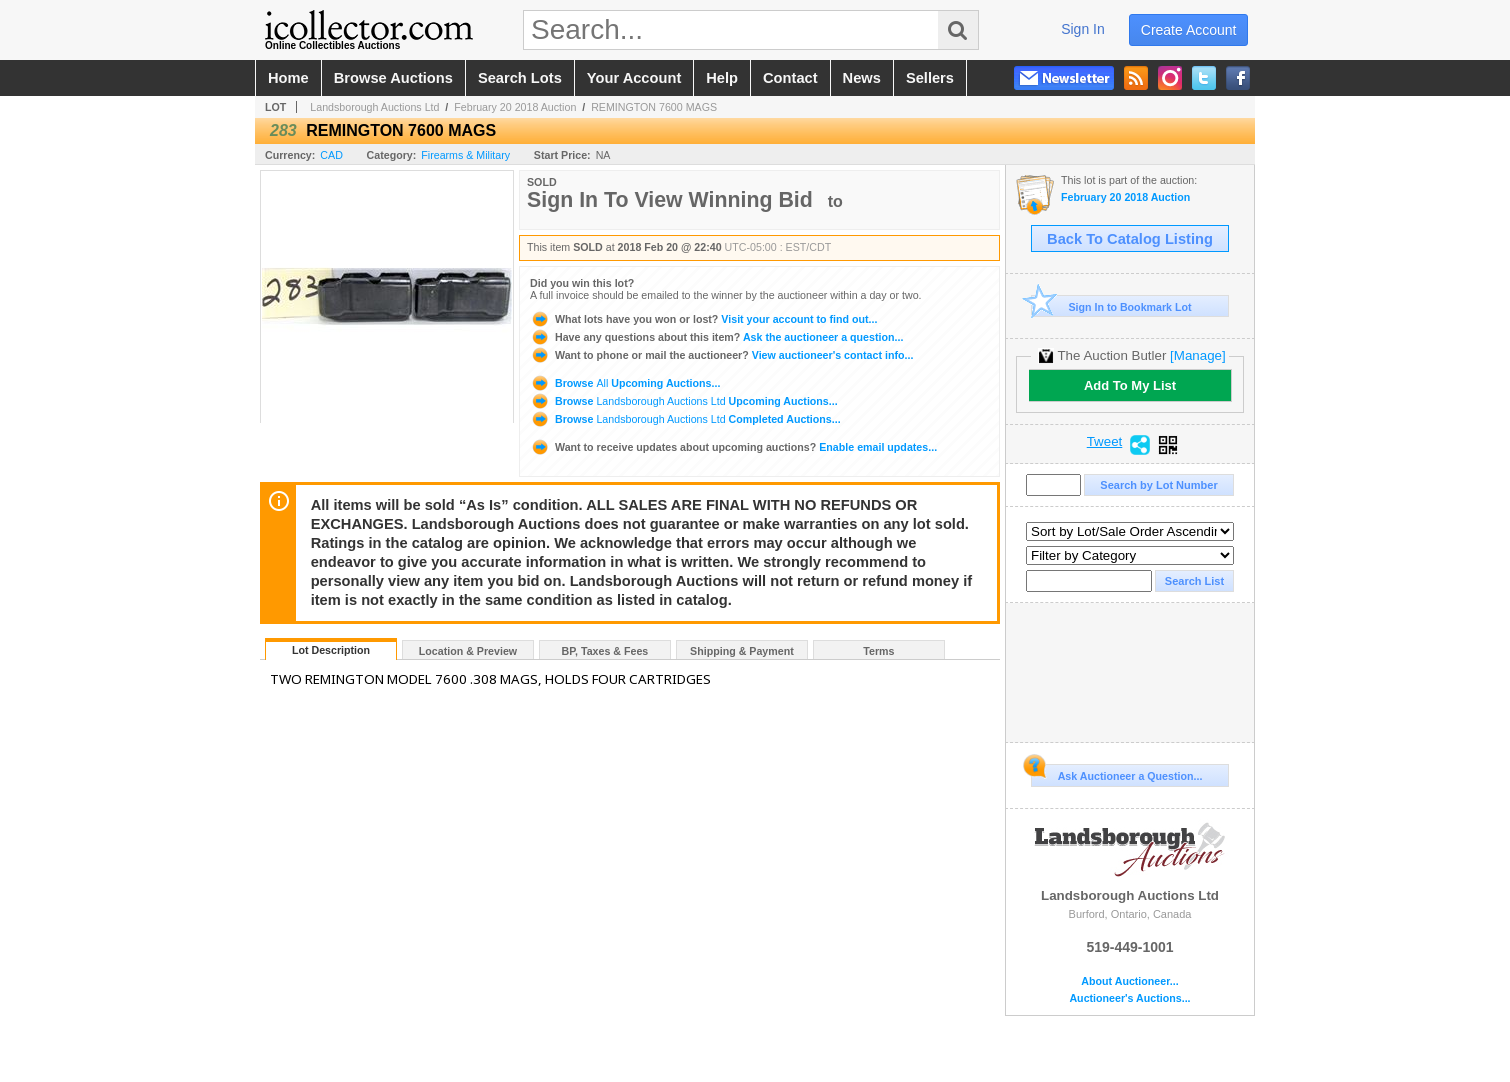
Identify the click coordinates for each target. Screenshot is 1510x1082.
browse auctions (393, 78)
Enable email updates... (733, 447)
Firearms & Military (465, 155)
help (722, 78)
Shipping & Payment (742, 651)
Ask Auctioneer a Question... (1116, 773)
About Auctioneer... (1129, 981)
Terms (878, 651)
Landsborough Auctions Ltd (374, 107)
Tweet (1105, 442)
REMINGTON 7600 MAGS (654, 107)
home (288, 78)
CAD (331, 155)
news (862, 78)
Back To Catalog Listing (1130, 239)
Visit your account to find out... (703, 319)
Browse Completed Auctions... (685, 419)
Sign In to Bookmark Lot (1111, 306)
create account (1189, 30)
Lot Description (331, 650)
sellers (930, 78)
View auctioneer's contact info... (721, 355)
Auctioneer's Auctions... (1129, 998)
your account (634, 78)
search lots (520, 78)
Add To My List (1130, 385)
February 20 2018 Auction (515, 107)
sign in (1083, 29)
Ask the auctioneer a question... (716, 337)
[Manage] (1197, 355)
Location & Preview (468, 651)
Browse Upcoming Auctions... (625, 383)
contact (790, 78)
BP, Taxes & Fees (605, 651)
